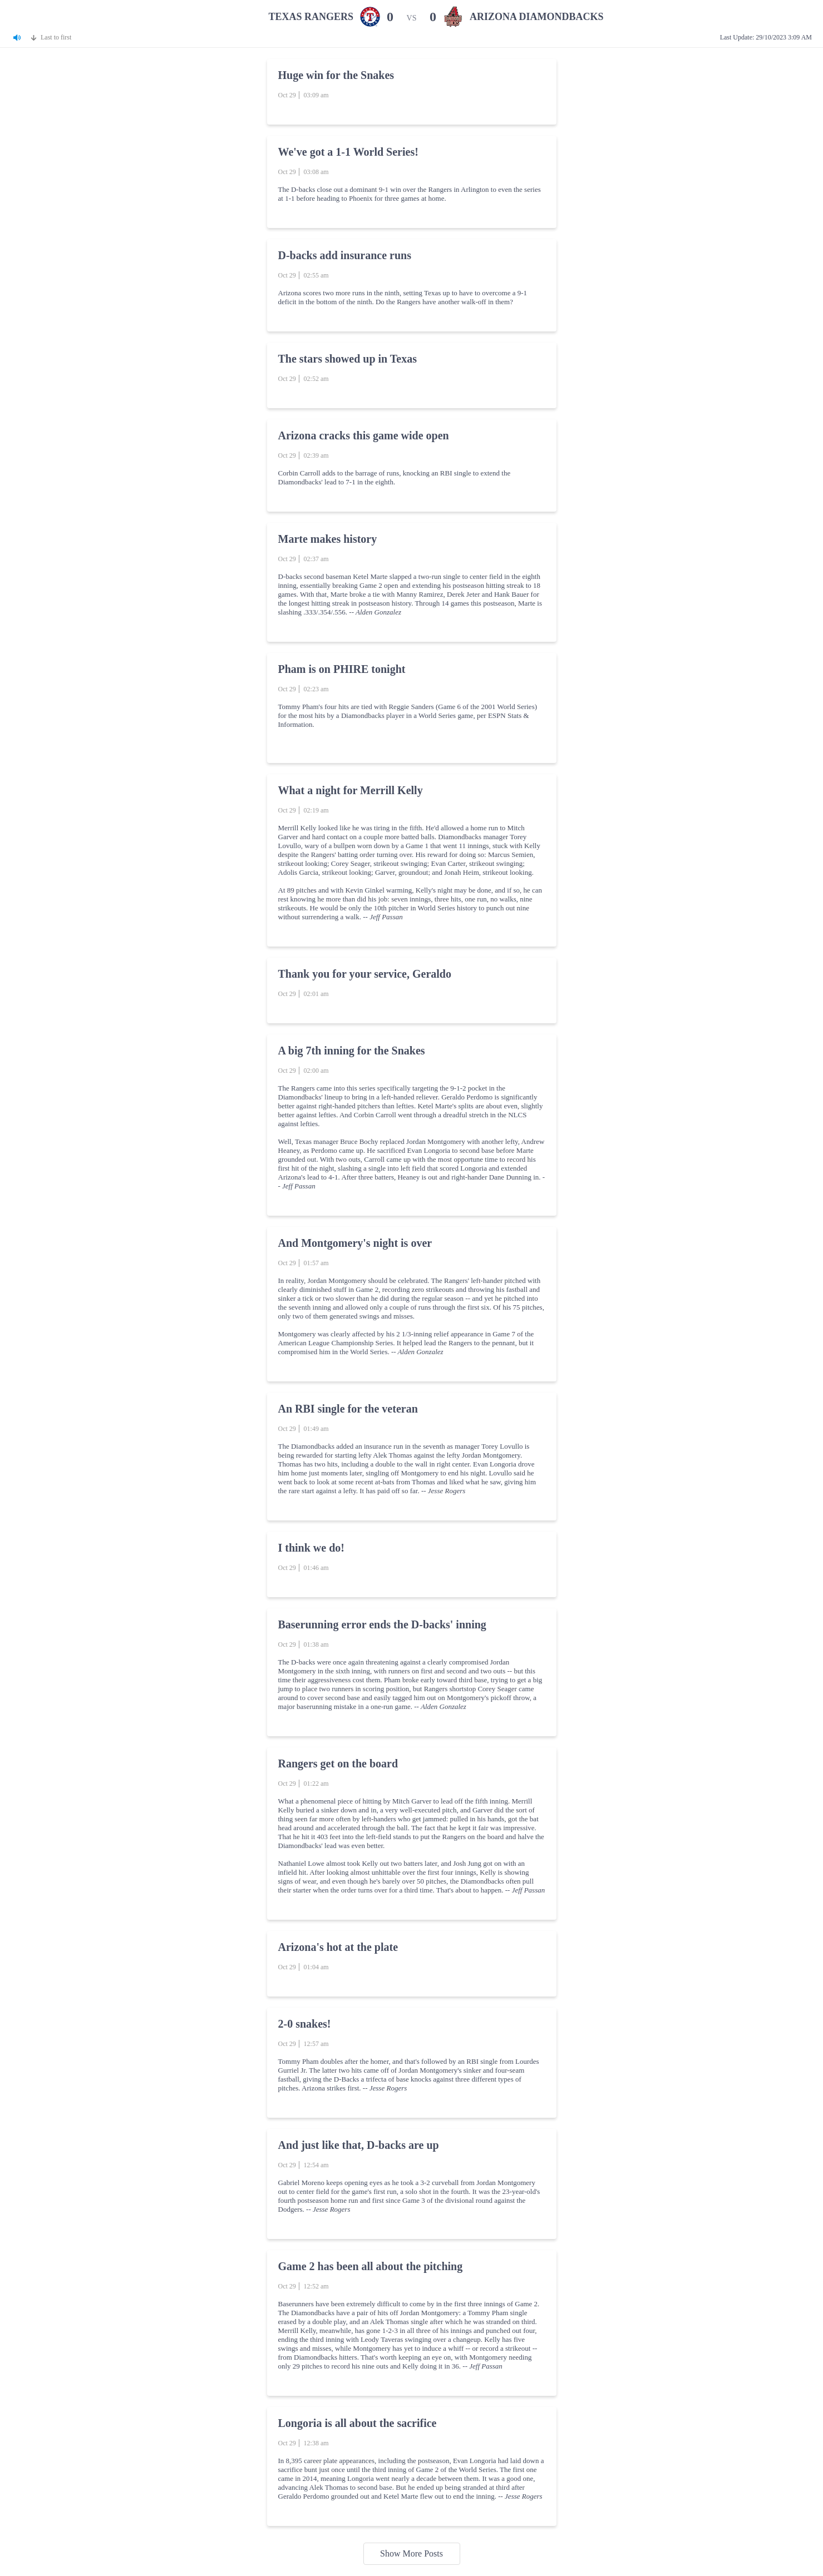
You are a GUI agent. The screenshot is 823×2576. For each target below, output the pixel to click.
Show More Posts (411, 2553)
